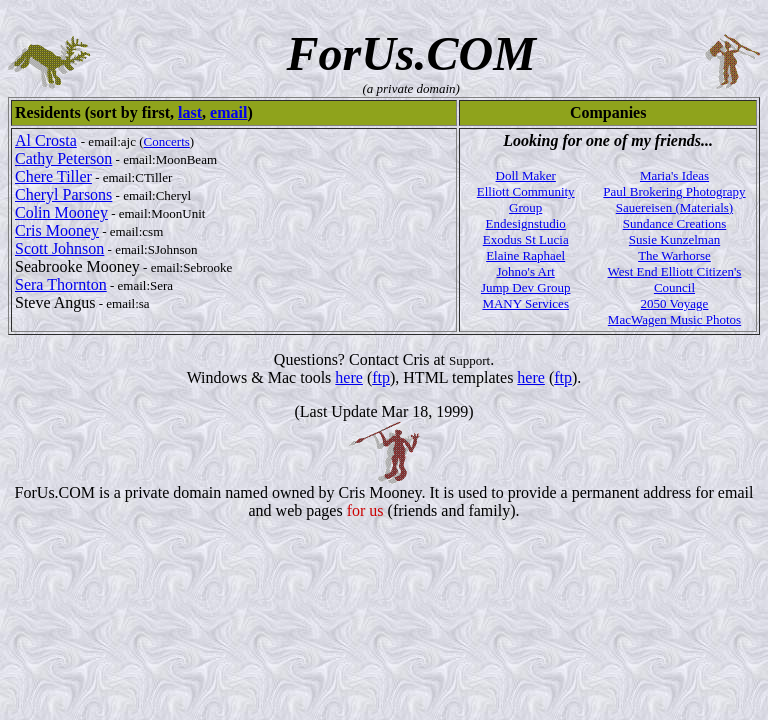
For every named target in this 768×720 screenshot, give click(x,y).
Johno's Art (526, 271)
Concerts (167, 141)
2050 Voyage (675, 303)
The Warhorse (674, 255)
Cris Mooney (57, 230)
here (349, 377)
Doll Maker (526, 175)
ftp (381, 377)
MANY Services (525, 303)
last (190, 112)
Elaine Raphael (525, 255)
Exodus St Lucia (526, 239)
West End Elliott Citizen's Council (675, 279)
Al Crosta (46, 140)
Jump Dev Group (526, 287)
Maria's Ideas (674, 175)
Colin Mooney (61, 212)
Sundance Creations (675, 223)
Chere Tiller (53, 176)
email (228, 112)
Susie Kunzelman (674, 239)
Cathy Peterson (63, 158)
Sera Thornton (61, 284)
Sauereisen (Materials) (674, 207)
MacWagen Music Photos (674, 319)
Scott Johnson (59, 248)
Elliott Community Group (526, 199)
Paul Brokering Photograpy (674, 191)
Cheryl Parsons (63, 194)
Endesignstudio (526, 223)
